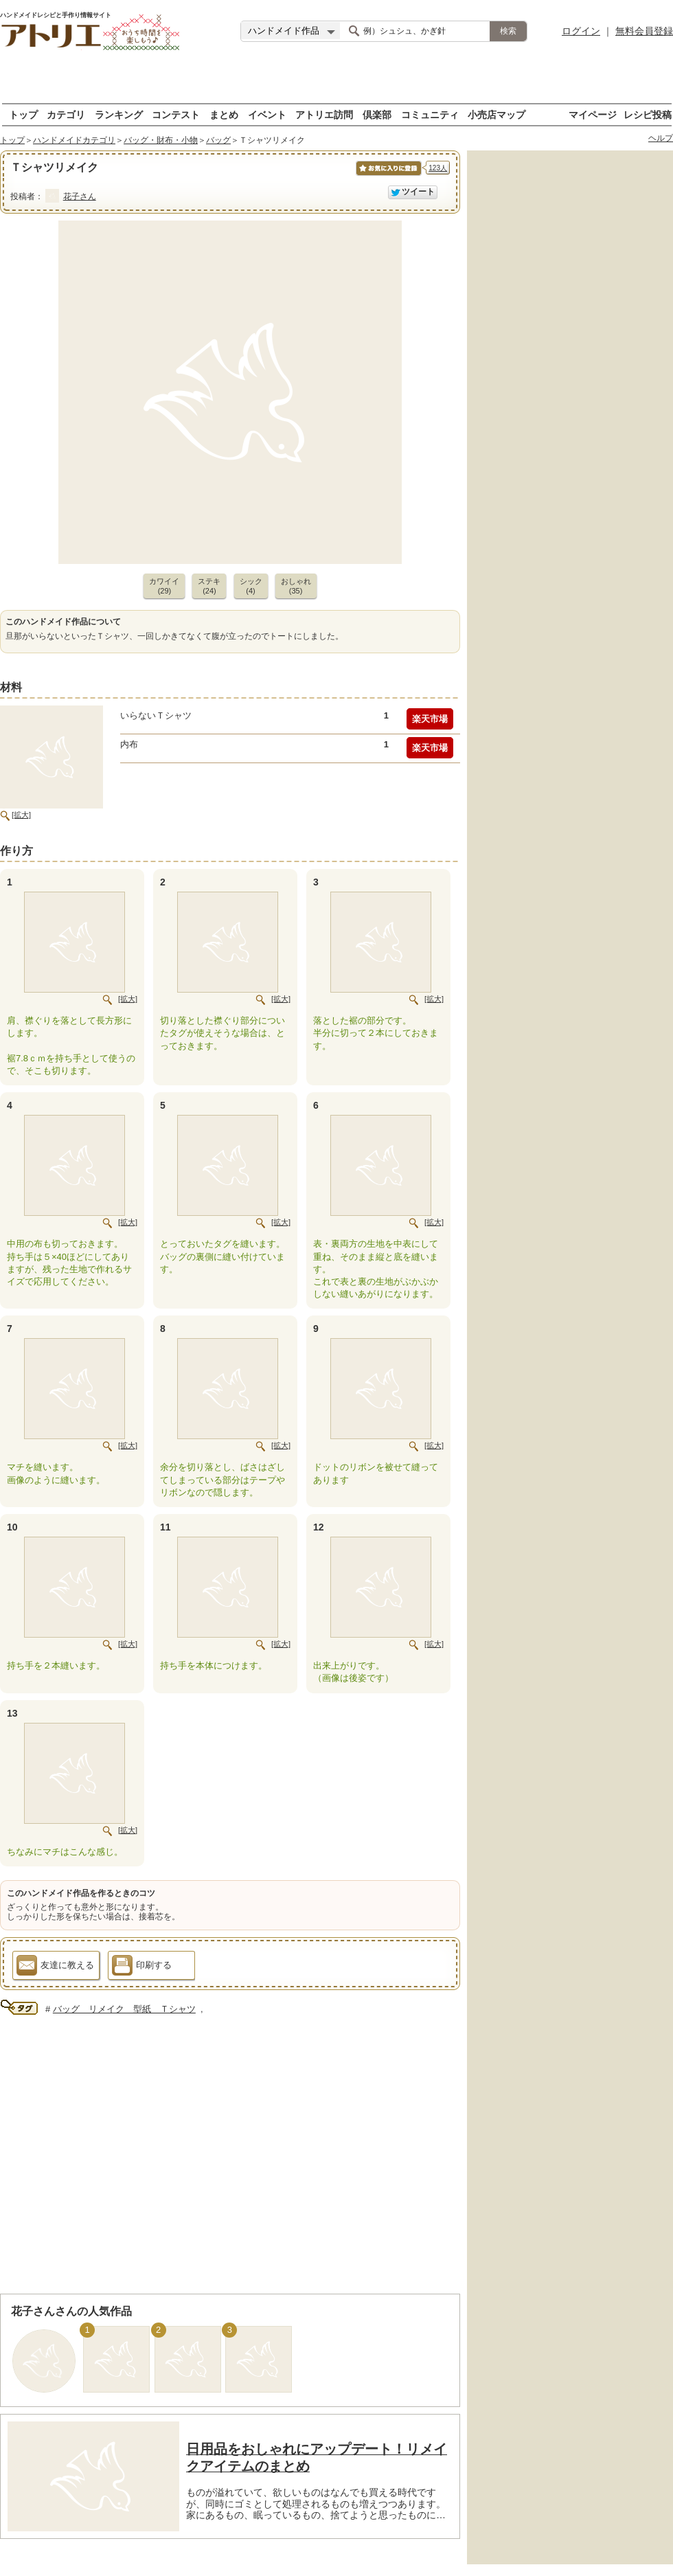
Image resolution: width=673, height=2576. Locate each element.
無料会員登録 (644, 30)
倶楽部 (377, 114)
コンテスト (176, 114)
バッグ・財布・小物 (161, 140)
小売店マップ (496, 114)
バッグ (218, 140)
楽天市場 (430, 719)
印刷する (142, 1967)
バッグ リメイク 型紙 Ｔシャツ (124, 2009)
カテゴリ (66, 114)
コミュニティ (430, 114)
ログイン (581, 30)
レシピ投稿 (648, 114)
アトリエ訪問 (324, 114)
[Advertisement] (336, 82)
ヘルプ (660, 138)
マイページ (593, 114)
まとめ (223, 114)
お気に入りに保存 (387, 175)
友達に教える (55, 1967)
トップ (23, 114)
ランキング (119, 114)
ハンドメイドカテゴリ (74, 140)
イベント (267, 114)
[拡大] (21, 815)
